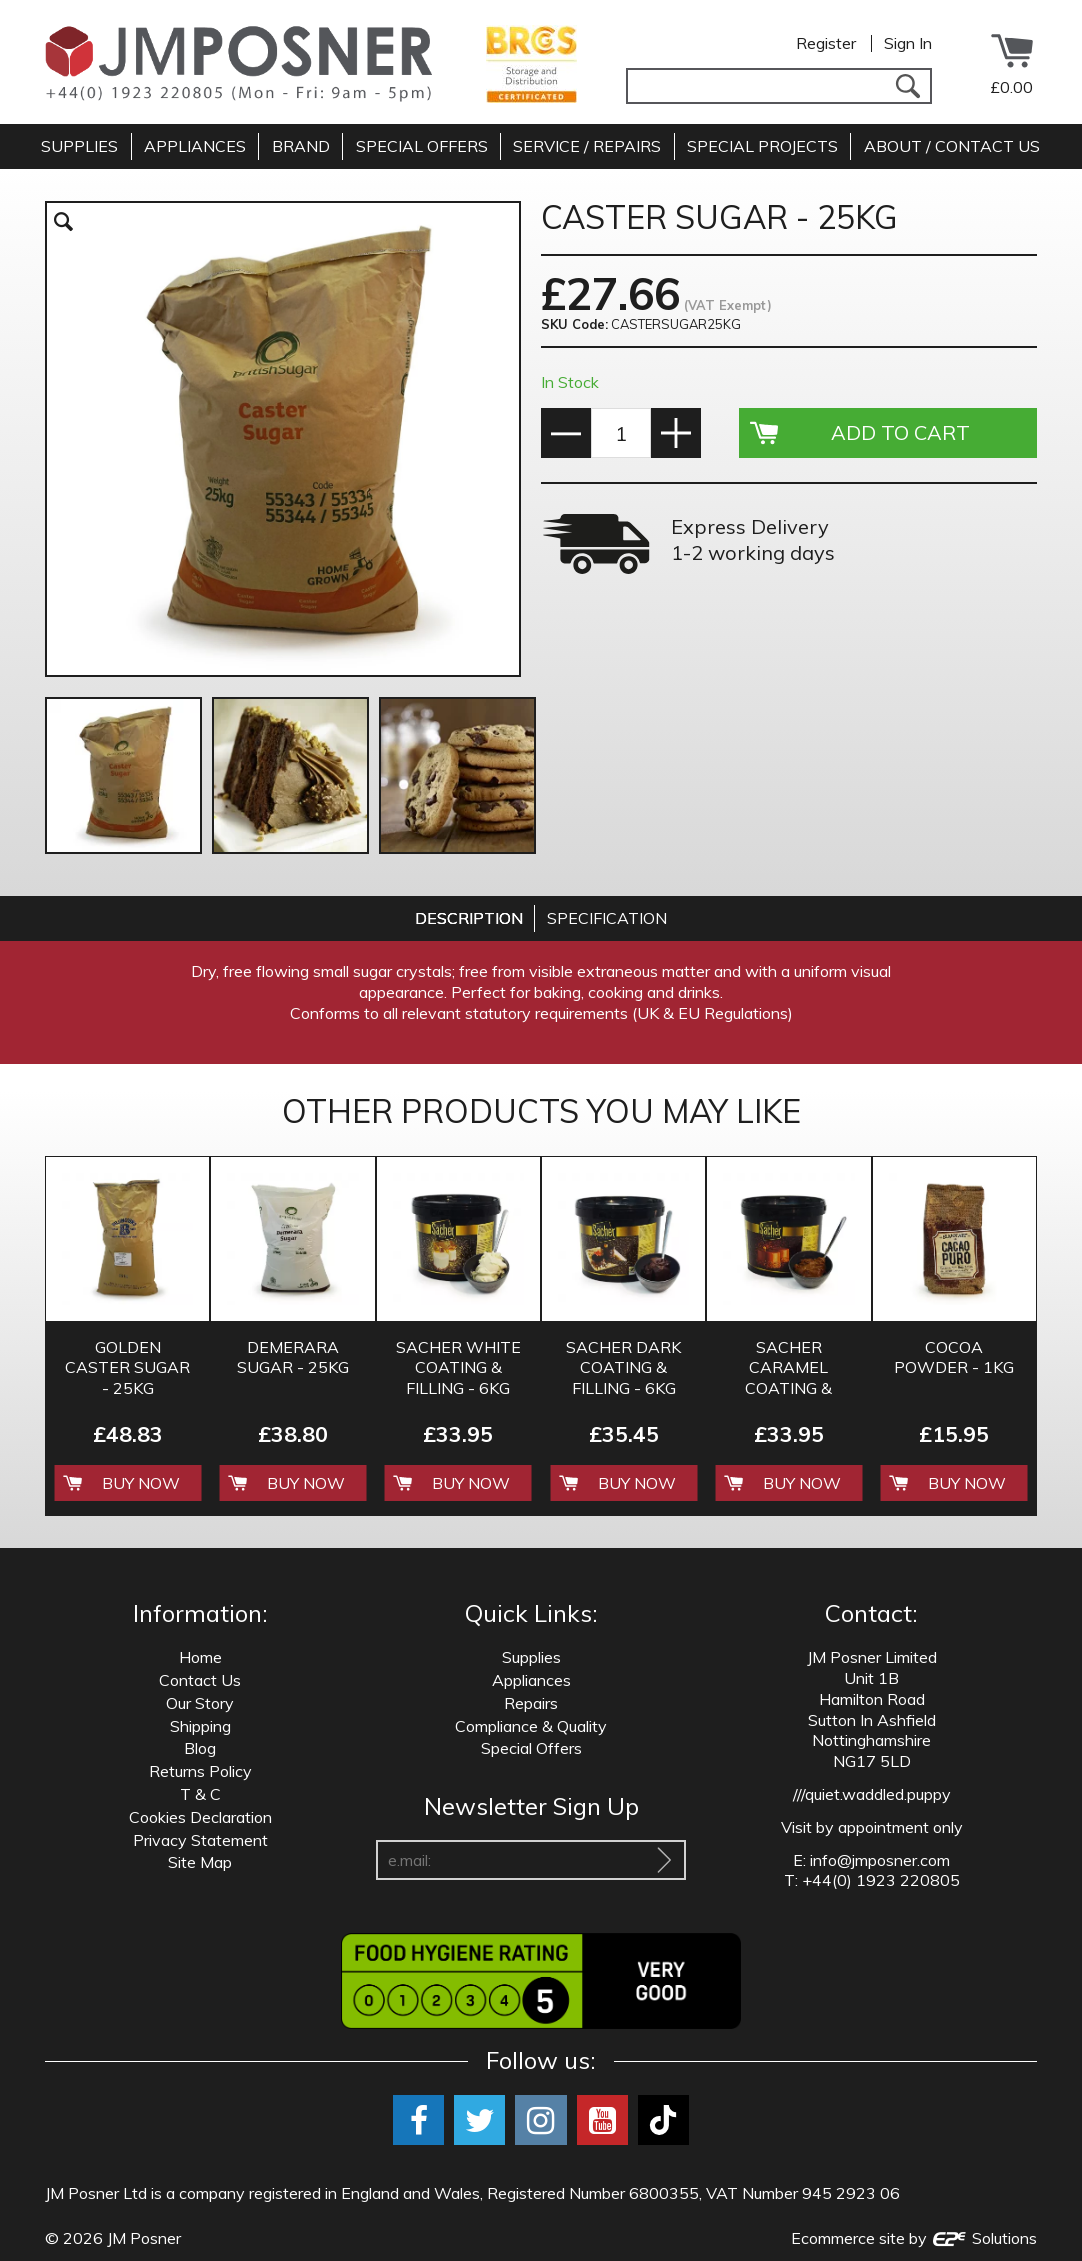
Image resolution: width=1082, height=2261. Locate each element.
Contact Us (200, 1680)
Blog (200, 1748)
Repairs (531, 1703)
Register (826, 43)
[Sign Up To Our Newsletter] (664, 1860)
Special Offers (531, 1748)
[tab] (469, 918)
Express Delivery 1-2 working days (753, 539)
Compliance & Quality (531, 1726)
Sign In (908, 43)
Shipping (200, 1726)
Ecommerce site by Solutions (914, 2238)
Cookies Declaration (200, 1817)
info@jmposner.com (880, 1860)
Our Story (200, 1703)
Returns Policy (200, 1771)
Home (200, 1657)
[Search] (907, 86)
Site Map (200, 1862)
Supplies (531, 1657)
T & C (200, 1794)
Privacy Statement (200, 1840)
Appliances (531, 1680)
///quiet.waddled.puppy (872, 1794)
